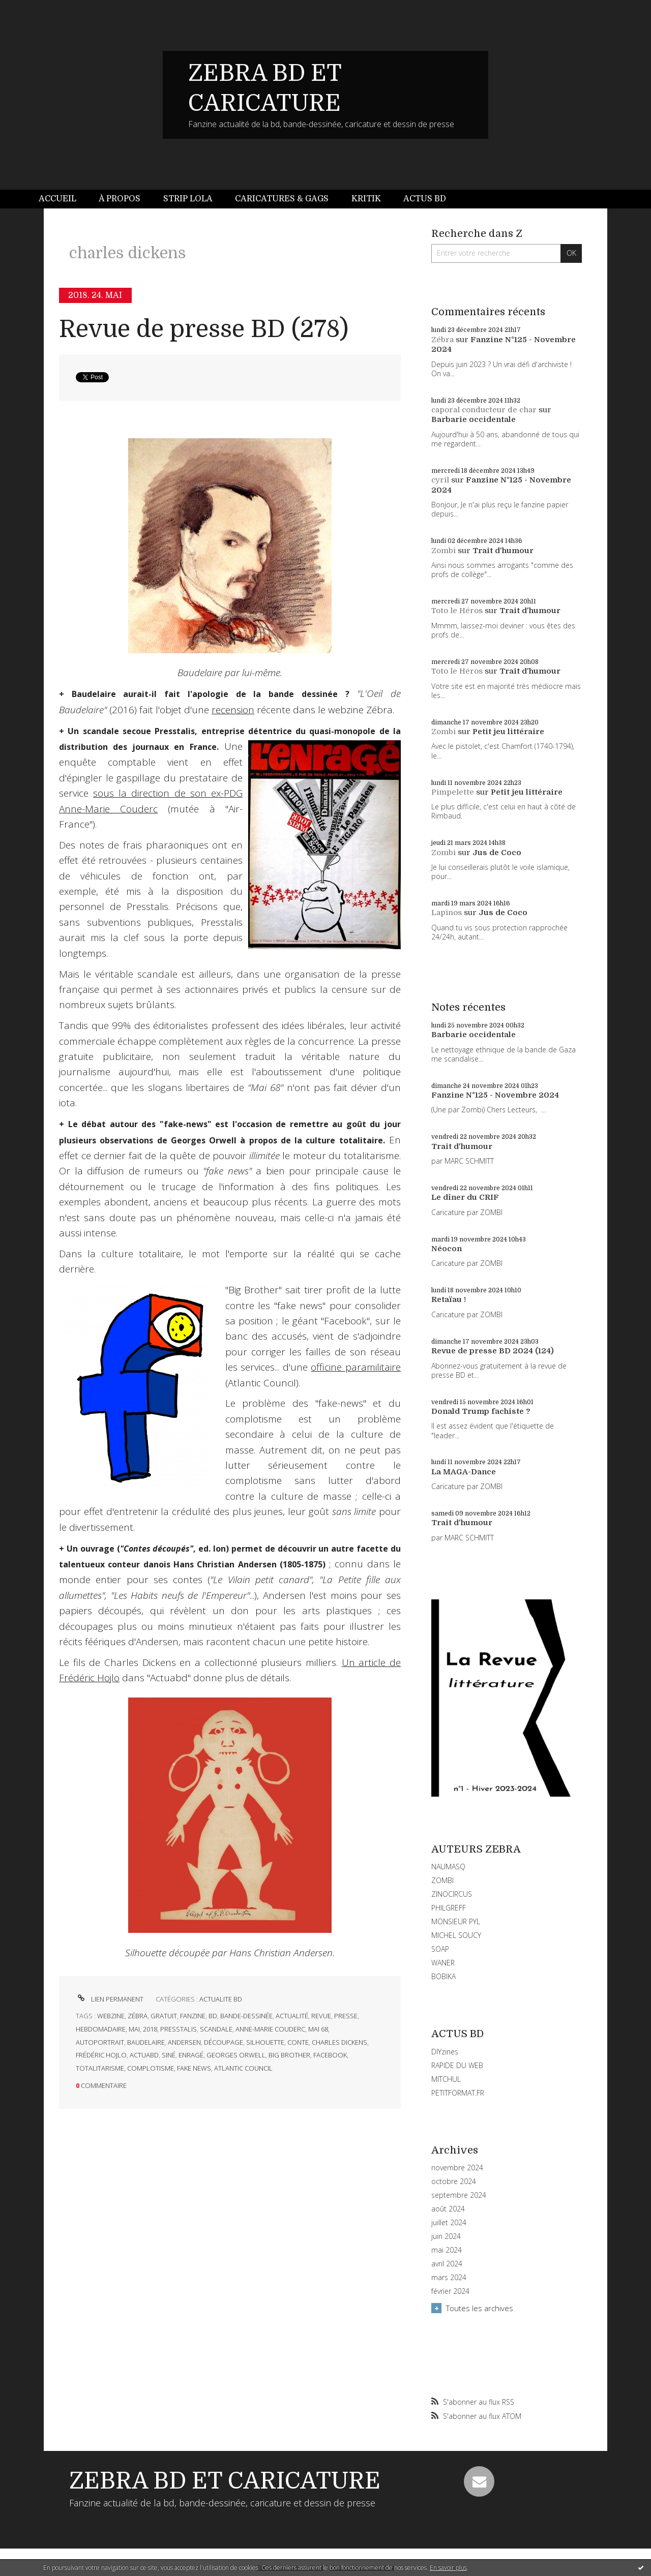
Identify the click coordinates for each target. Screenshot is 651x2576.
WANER (443, 1962)
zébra (137, 2015)
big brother (289, 2054)
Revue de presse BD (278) (203, 329)
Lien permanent (109, 1999)
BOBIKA (443, 1976)
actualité (292, 2015)
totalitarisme (100, 2068)
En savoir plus (448, 2567)
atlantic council (243, 2068)
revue (321, 2015)
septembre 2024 (458, 2195)
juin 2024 (446, 2236)
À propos (119, 198)
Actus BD (424, 198)
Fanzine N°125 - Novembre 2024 (495, 1095)
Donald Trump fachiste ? (480, 1411)
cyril (440, 479)
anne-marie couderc (270, 2029)
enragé (191, 2054)
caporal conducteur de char (484, 409)
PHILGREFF (448, 1908)
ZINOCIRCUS (451, 1894)
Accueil (57, 198)
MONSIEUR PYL (455, 1921)
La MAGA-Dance (463, 1471)
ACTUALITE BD (220, 1999)
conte (298, 2042)
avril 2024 (446, 2263)
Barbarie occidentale (473, 419)
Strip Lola (188, 198)
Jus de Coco (496, 852)
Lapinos (446, 912)
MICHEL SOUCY (456, 1935)
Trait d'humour (503, 550)
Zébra (442, 339)
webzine (111, 2015)
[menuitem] (63, 199)
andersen (184, 2042)
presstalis (178, 2029)
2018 (150, 2029)
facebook (330, 2054)
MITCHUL (446, 2079)
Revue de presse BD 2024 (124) (492, 1350)
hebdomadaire (101, 2029)
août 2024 (448, 2209)
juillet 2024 (448, 2222)
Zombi (443, 550)
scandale (216, 2029)
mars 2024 (448, 2277)
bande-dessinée (246, 2015)
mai (134, 2029)
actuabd (144, 2054)
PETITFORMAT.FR (457, 2093)
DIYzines (444, 2051)
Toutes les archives (479, 2308)
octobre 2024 (453, 2181)
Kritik (366, 198)
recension (233, 709)
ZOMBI (442, 1880)
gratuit (164, 2015)
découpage (223, 2042)
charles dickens (339, 2042)
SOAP (440, 1949)
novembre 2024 (457, 2167)
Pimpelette (452, 792)
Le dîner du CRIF (465, 1197)
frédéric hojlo (101, 2054)
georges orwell (235, 2054)
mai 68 (318, 2029)
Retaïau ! (448, 1299)
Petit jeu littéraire (508, 731)
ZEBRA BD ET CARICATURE (224, 2481)
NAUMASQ (448, 1866)
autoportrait (100, 2042)
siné (168, 2054)
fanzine (192, 2015)
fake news (194, 2068)
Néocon (446, 1248)
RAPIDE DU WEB (457, 2065)
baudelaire (146, 2042)
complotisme (150, 2068)
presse (346, 2015)
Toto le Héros (457, 610)
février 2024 (450, 2291)
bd (213, 2015)
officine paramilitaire (356, 1367)
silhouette (265, 2042)
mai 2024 (446, 2250)
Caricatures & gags (282, 198)
